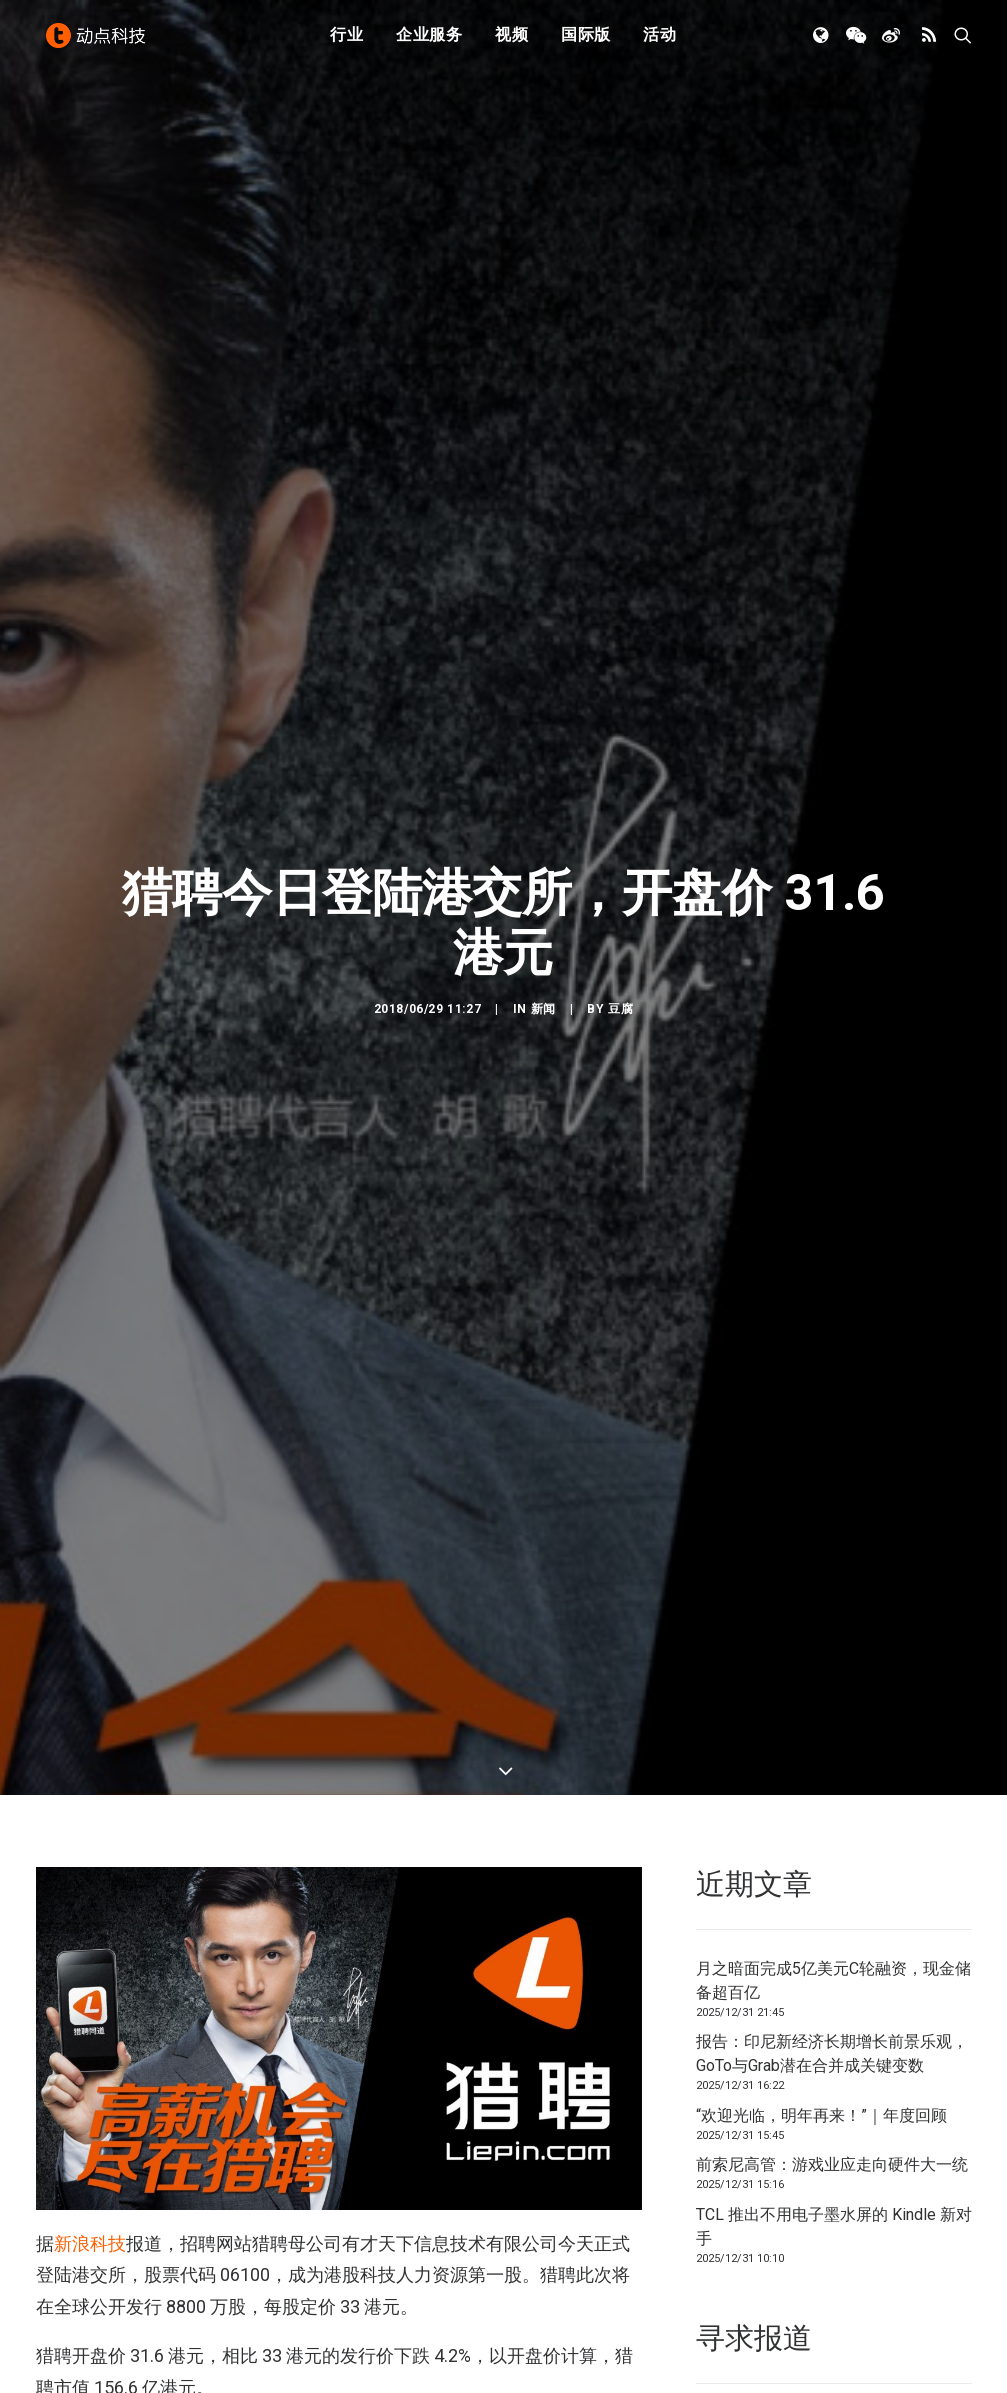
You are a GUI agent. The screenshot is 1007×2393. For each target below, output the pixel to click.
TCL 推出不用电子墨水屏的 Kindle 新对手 (834, 1496)
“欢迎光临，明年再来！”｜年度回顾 (821, 1385)
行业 (347, 42)
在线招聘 (67, 2015)
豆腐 (620, 644)
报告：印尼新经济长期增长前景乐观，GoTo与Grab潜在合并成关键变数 (832, 1324)
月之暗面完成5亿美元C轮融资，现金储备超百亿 (833, 1250)
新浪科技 (90, 1514)
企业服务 (429, 42)
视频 (512, 42)
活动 (660, 42)
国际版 (586, 42)
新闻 (543, 644)
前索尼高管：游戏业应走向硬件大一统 (832, 1435)
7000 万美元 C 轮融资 (360, 1739)
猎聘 (127, 2015)
